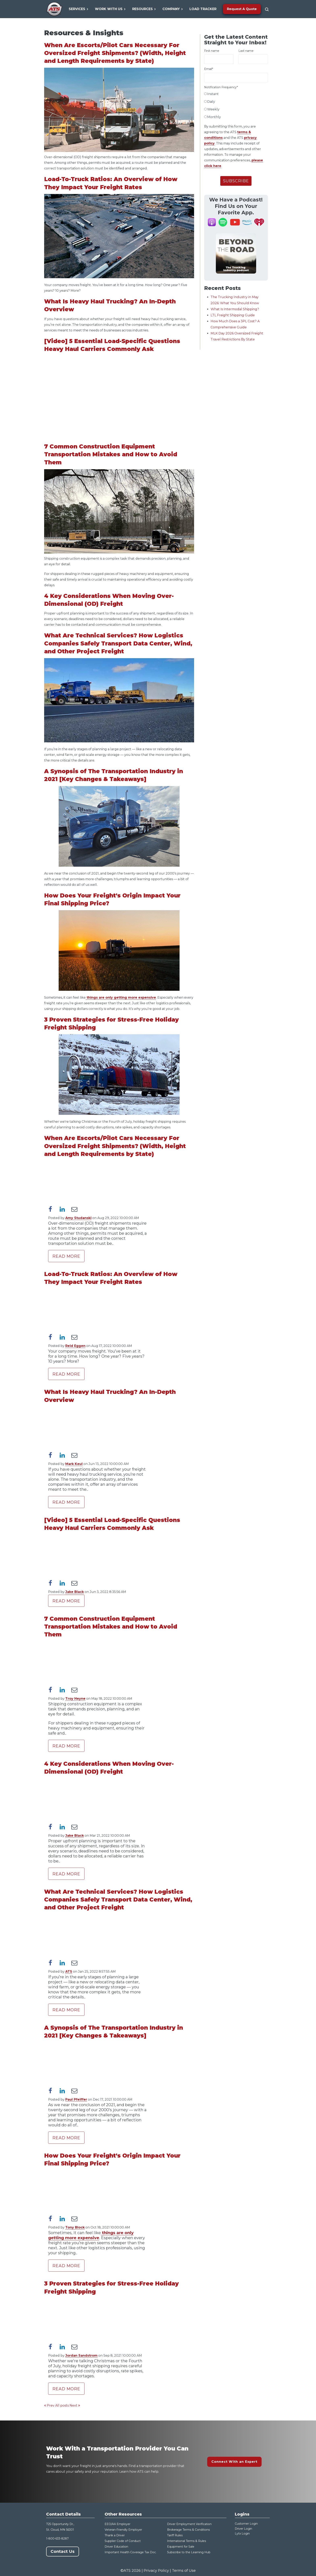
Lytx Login (242, 2533)
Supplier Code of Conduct (123, 2541)
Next (75, 2405)
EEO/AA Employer (117, 2524)
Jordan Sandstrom (81, 2355)
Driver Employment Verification (189, 2524)
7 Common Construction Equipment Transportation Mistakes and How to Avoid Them (110, 454)
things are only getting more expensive (121, 997)
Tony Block (75, 2227)
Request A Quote (242, 9)
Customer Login (246, 2523)
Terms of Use (184, 2570)
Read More (66, 1256)
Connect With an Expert (234, 2462)
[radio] (236, 95)
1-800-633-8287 (57, 2538)
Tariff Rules (175, 2535)
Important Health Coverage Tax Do (129, 2552)
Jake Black (74, 1592)
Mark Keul (74, 1464)
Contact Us (63, 2551)
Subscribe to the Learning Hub (188, 2552)
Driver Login (243, 2528)
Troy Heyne (75, 1698)
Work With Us (110, 9)
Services (78, 9)
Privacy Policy (156, 2570)
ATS (68, 1971)
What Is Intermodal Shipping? (235, 309)
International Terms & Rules (186, 2541)
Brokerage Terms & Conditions (188, 2529)
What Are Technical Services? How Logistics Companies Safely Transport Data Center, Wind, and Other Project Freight (118, 643)
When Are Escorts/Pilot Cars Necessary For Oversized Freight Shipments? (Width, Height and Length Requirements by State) (115, 53)
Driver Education (116, 2546)
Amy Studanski (78, 1218)
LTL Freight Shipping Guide (233, 315)
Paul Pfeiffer (76, 2099)
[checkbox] (236, 106)
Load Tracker (202, 9)
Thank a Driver (115, 2535)
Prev (49, 2405)
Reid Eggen (75, 1346)
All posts (62, 2405)
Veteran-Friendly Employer (123, 2529)
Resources (144, 9)
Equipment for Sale (180, 2546)
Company (172, 9)
